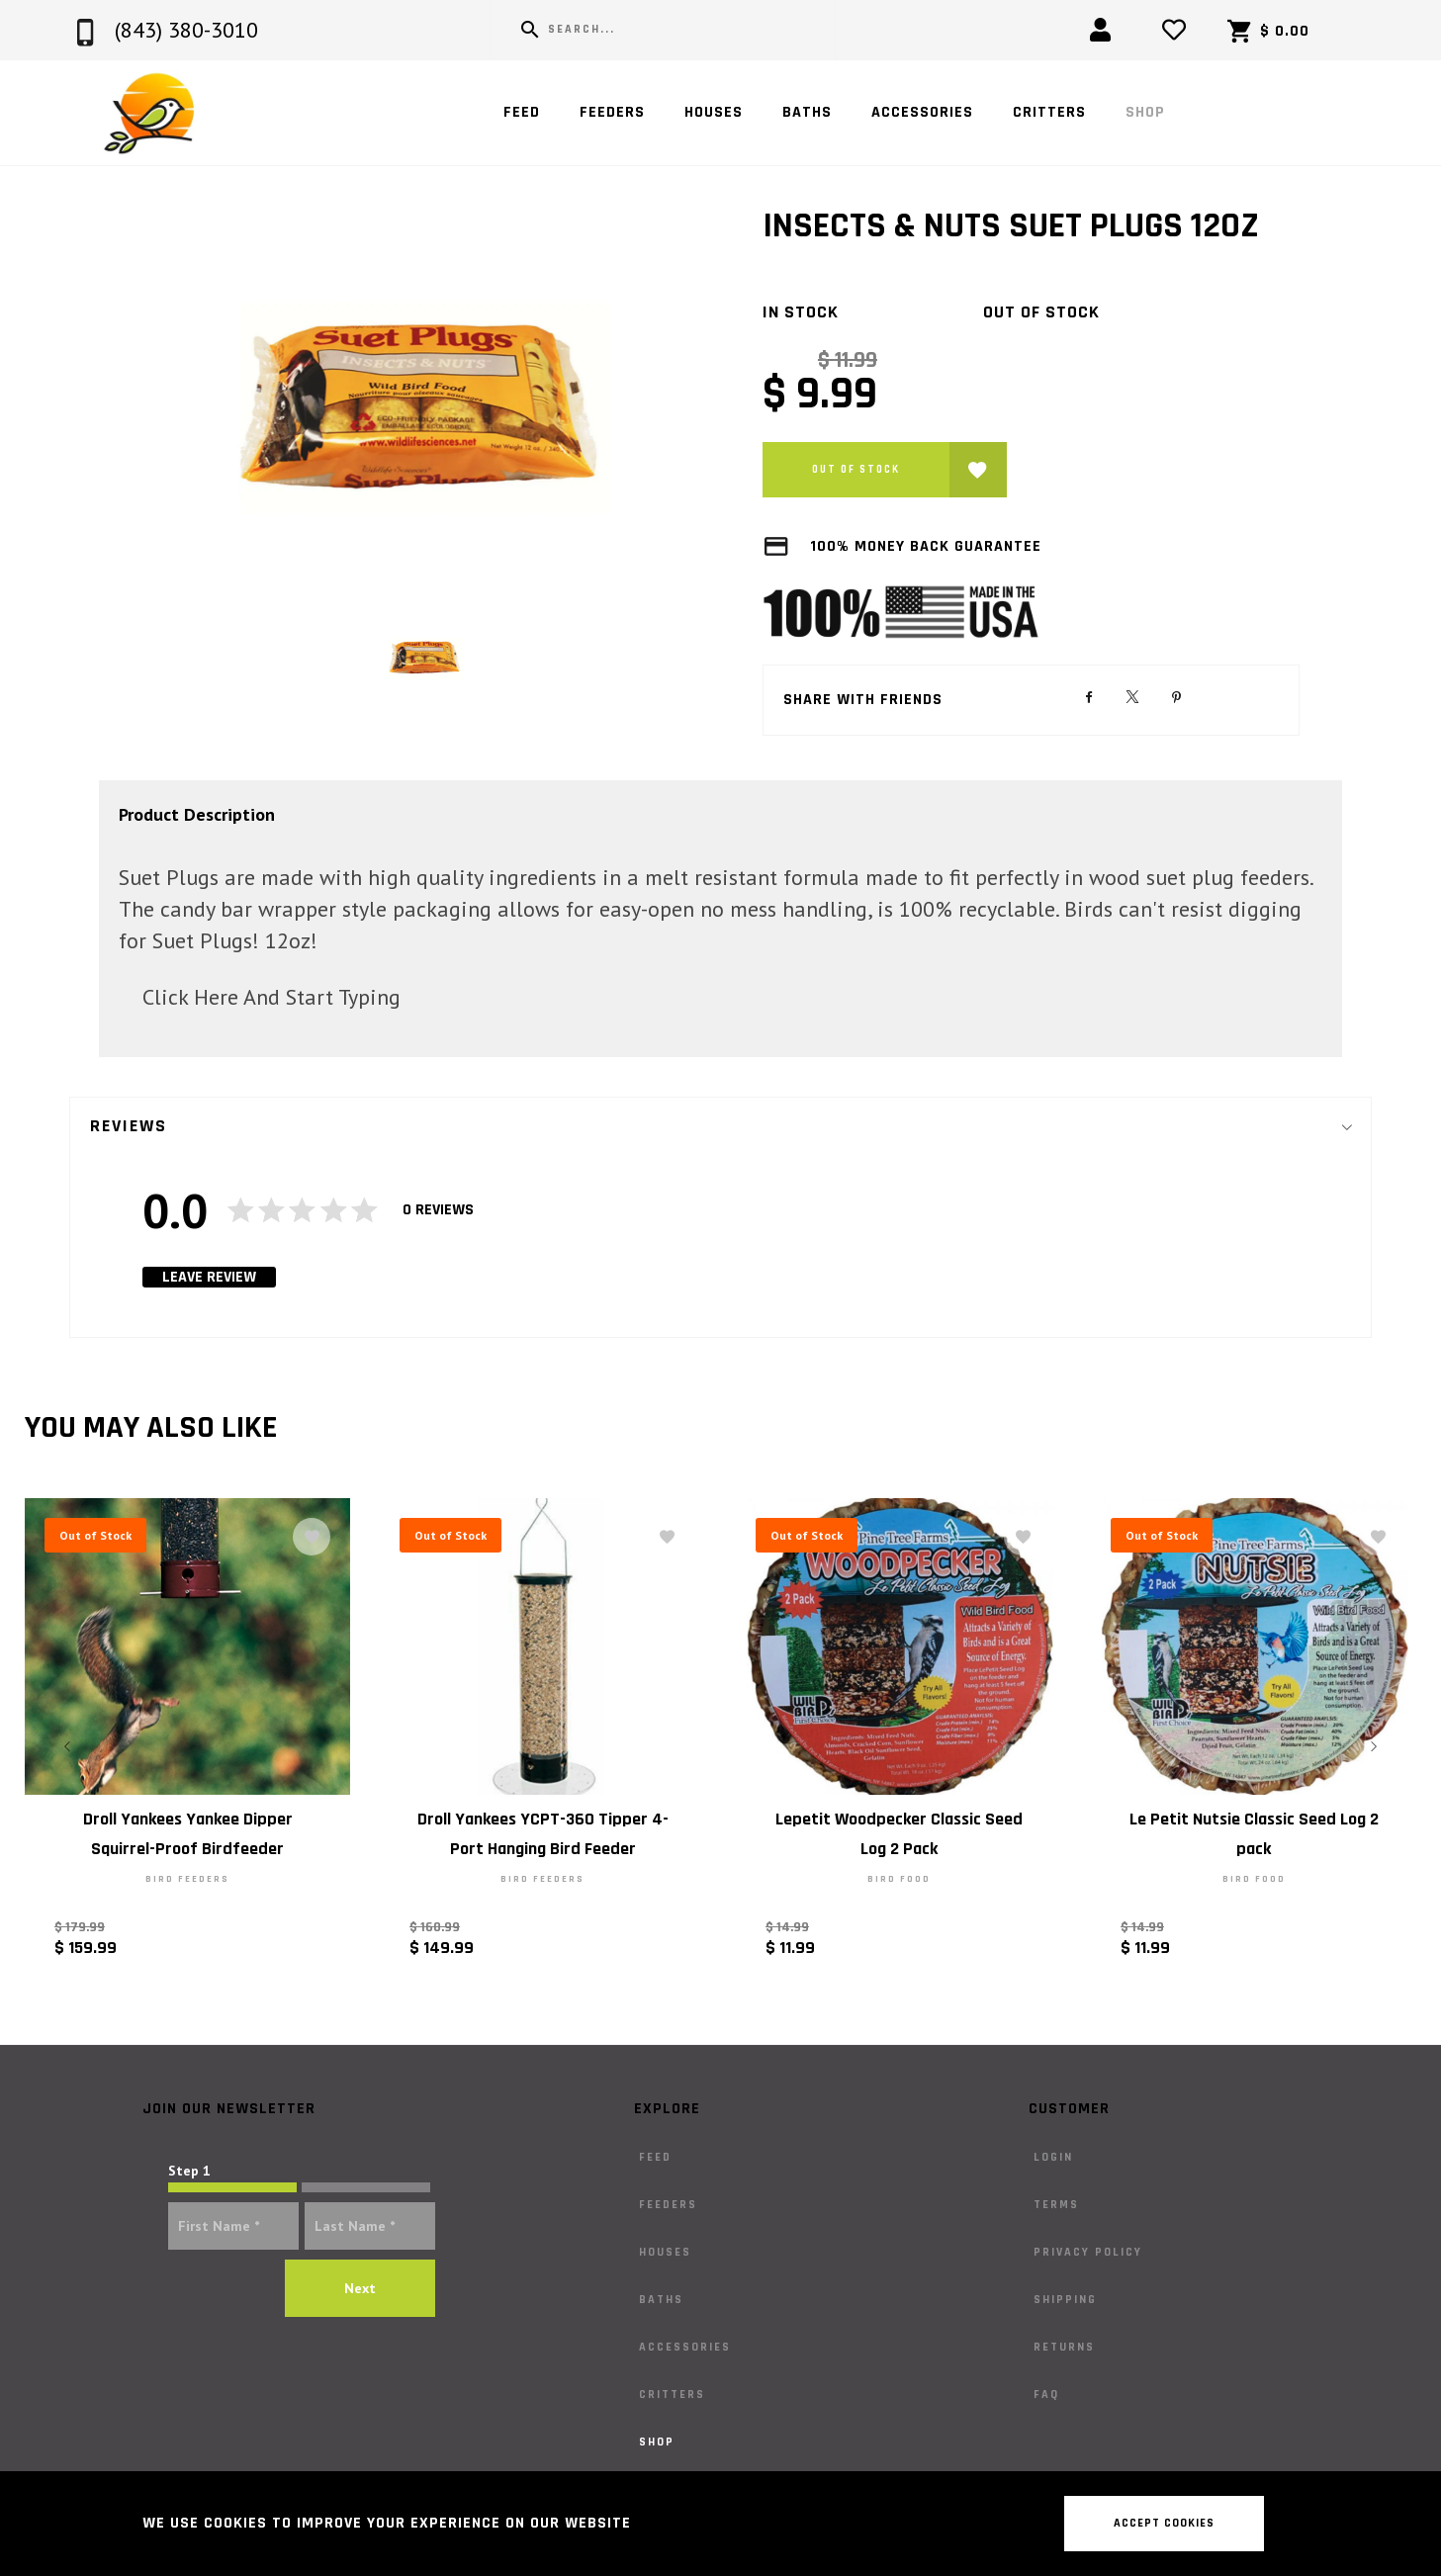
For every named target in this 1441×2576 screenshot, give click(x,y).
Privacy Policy (1088, 2252)
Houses (713, 112)
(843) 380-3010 (186, 30)
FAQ (1046, 2394)
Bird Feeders (187, 1879)
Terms (1056, 2204)
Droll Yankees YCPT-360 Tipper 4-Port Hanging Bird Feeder (543, 1834)
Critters (1049, 112)
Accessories (922, 112)
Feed (521, 112)
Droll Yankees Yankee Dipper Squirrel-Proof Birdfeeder (188, 1834)
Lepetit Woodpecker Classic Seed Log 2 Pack (898, 1834)
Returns (1064, 2347)
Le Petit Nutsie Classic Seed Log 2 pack (1253, 1834)
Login (1053, 2157)
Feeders (612, 112)
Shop (1145, 112)
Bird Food (898, 1879)
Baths (807, 112)
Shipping (1065, 2299)
